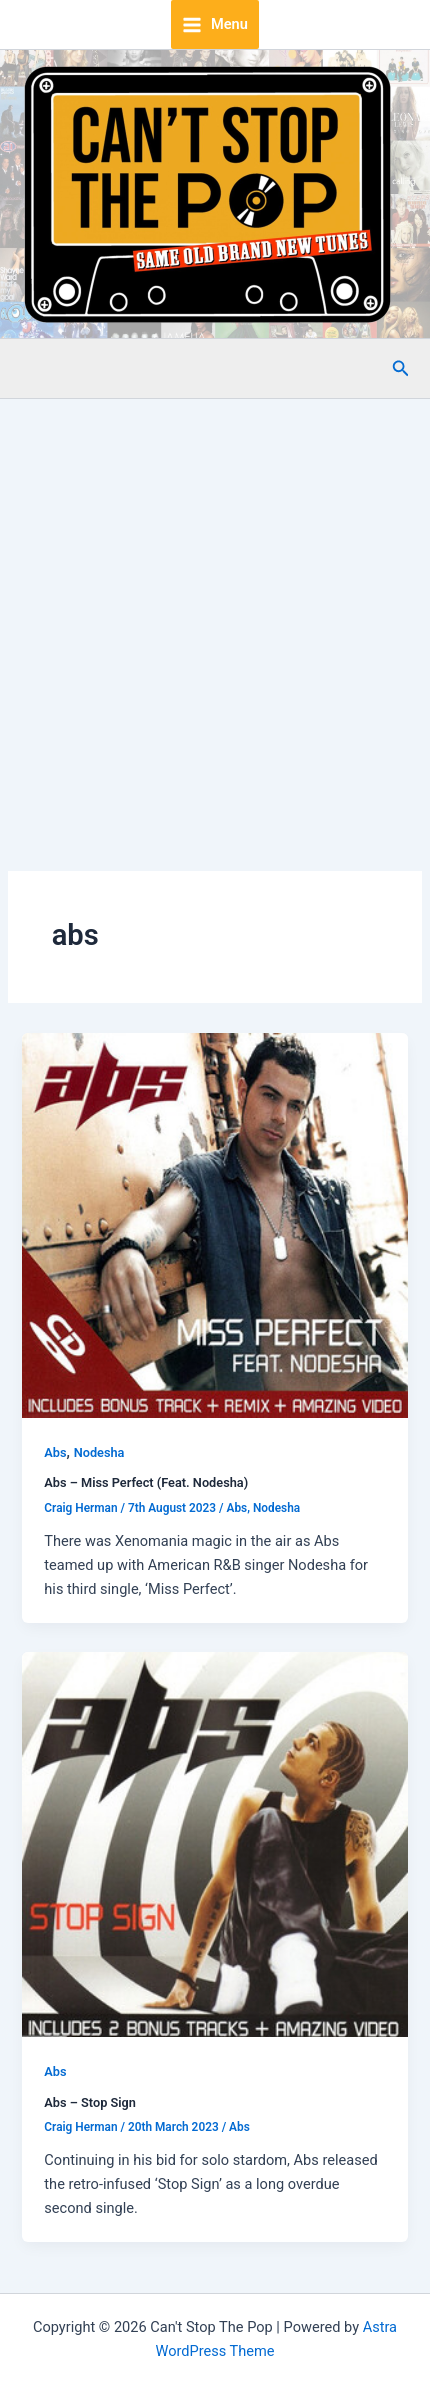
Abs (55, 1452)
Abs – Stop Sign (90, 2102)
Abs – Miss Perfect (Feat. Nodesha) (146, 1482)
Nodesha (99, 1452)
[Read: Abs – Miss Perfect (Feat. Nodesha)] (214, 1224)
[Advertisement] (215, 624)
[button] (401, 368)
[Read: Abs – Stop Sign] (214, 1843)
